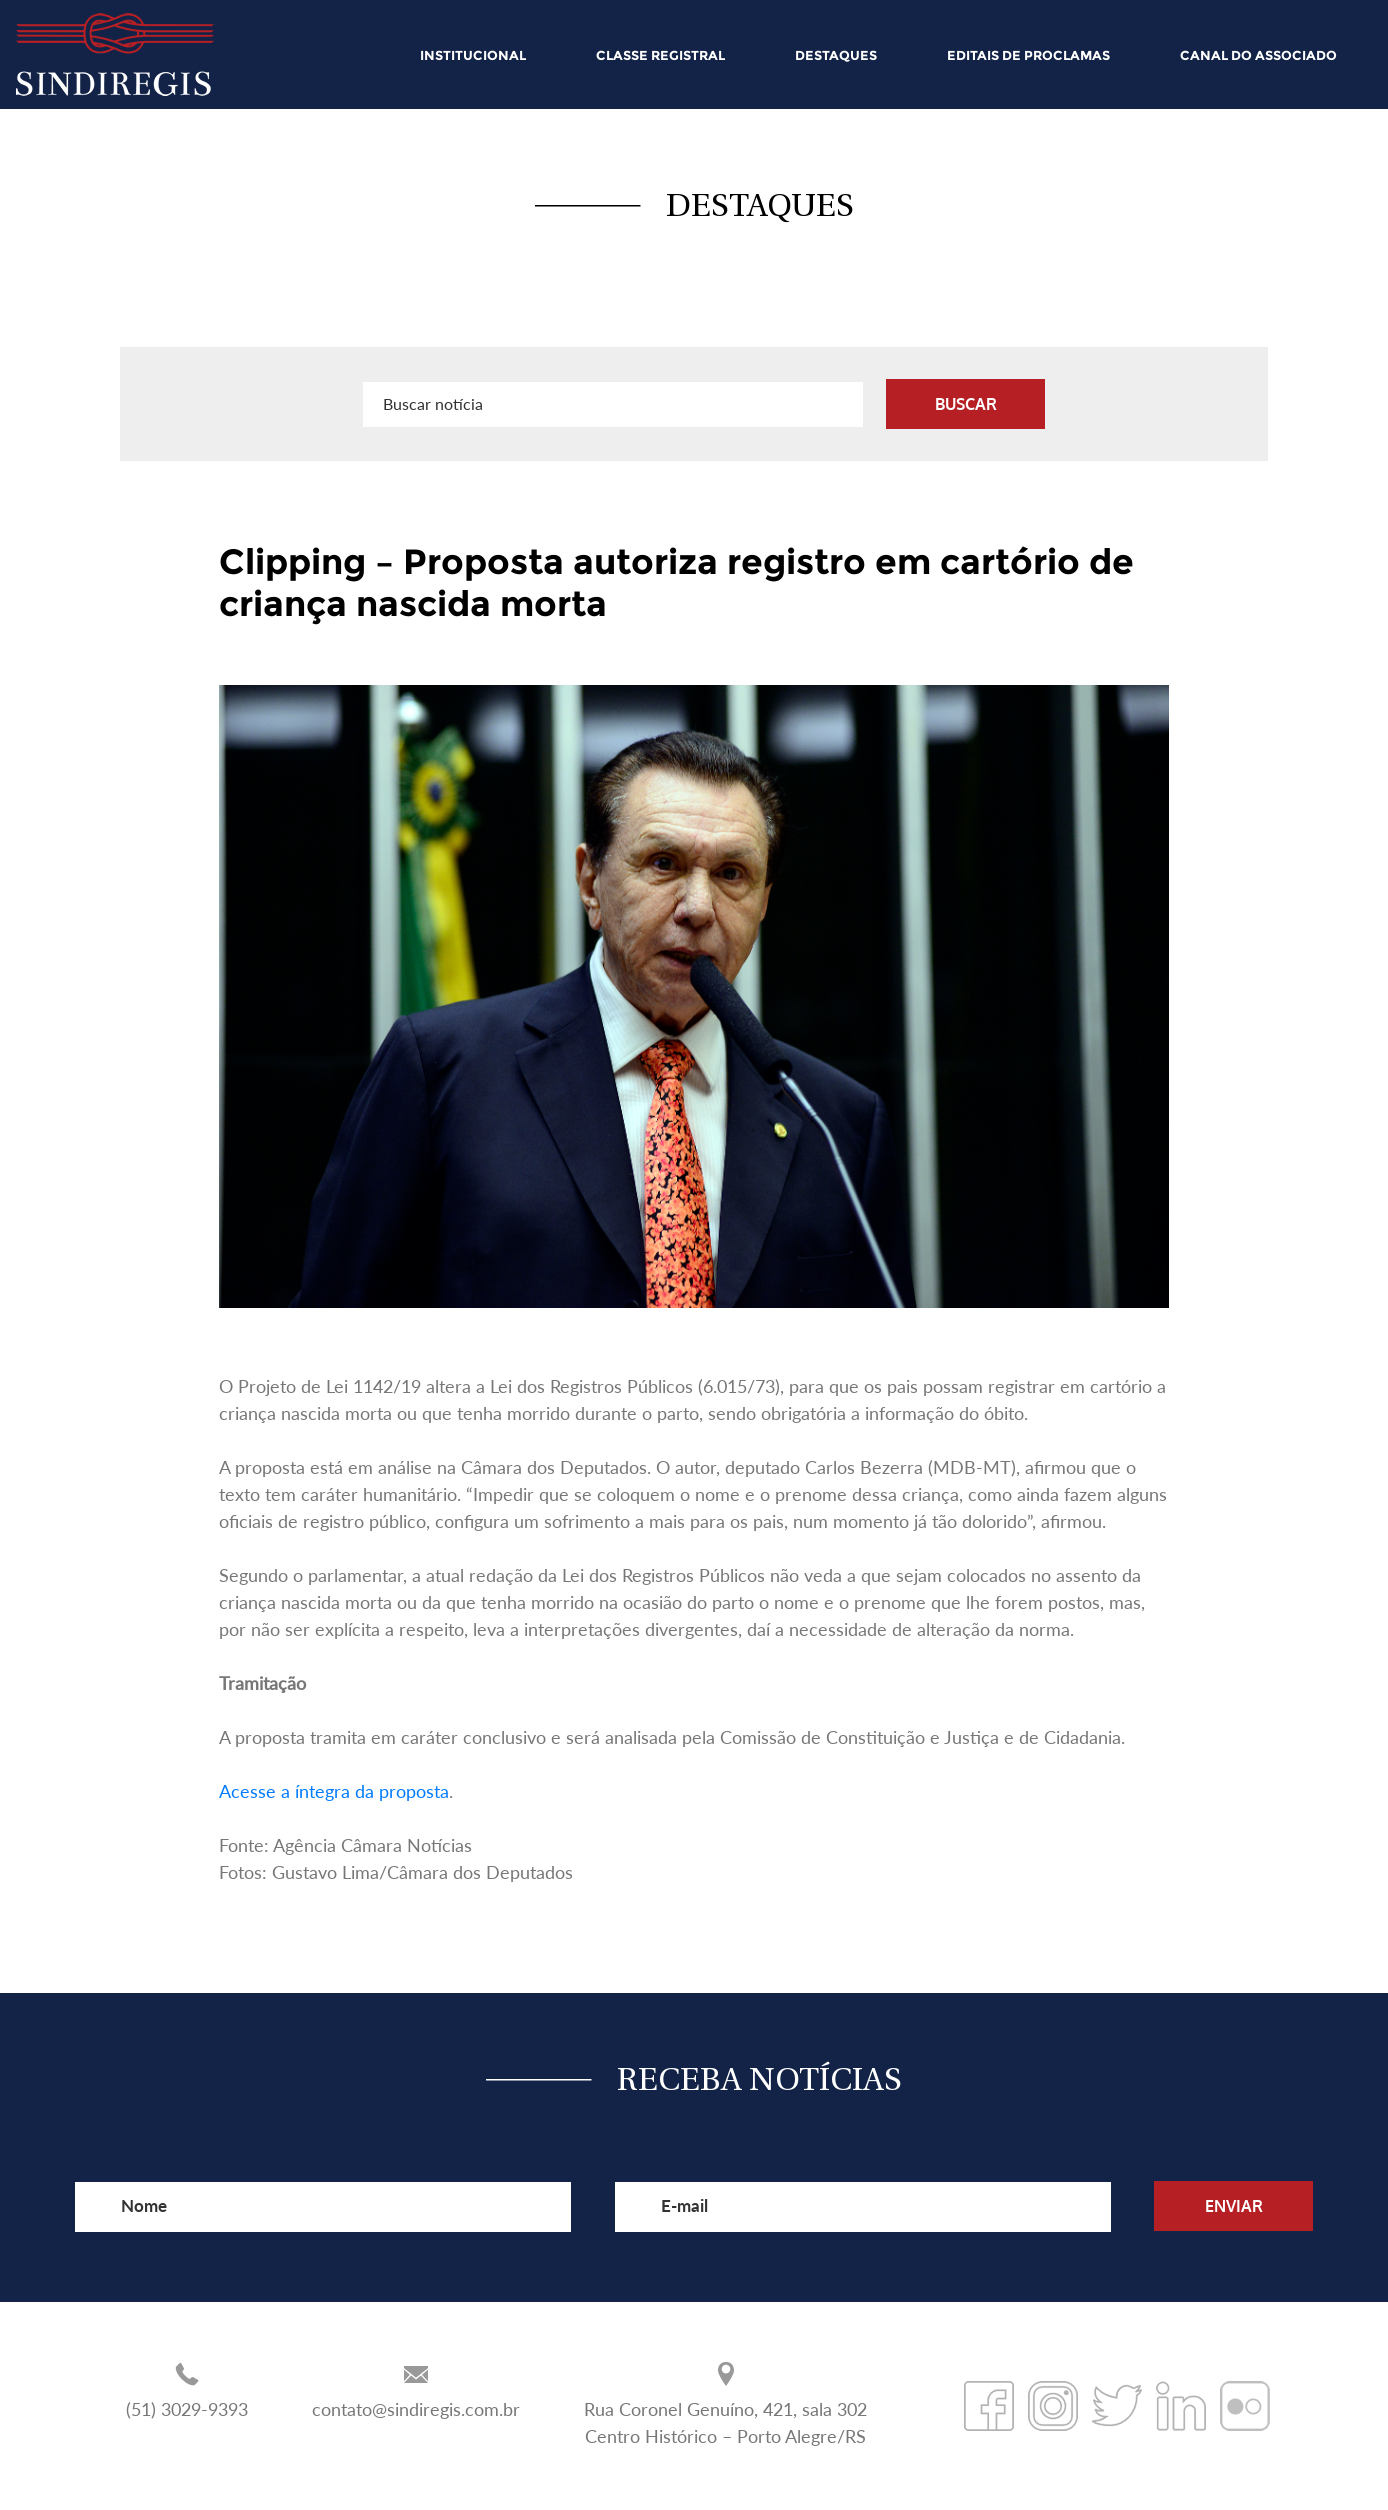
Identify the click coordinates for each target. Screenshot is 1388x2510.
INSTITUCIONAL (473, 55)
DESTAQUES (836, 55)
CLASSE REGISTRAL (660, 55)
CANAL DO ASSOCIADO (1258, 55)
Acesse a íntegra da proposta (334, 1791)
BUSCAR (966, 404)
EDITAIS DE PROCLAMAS (1028, 55)
